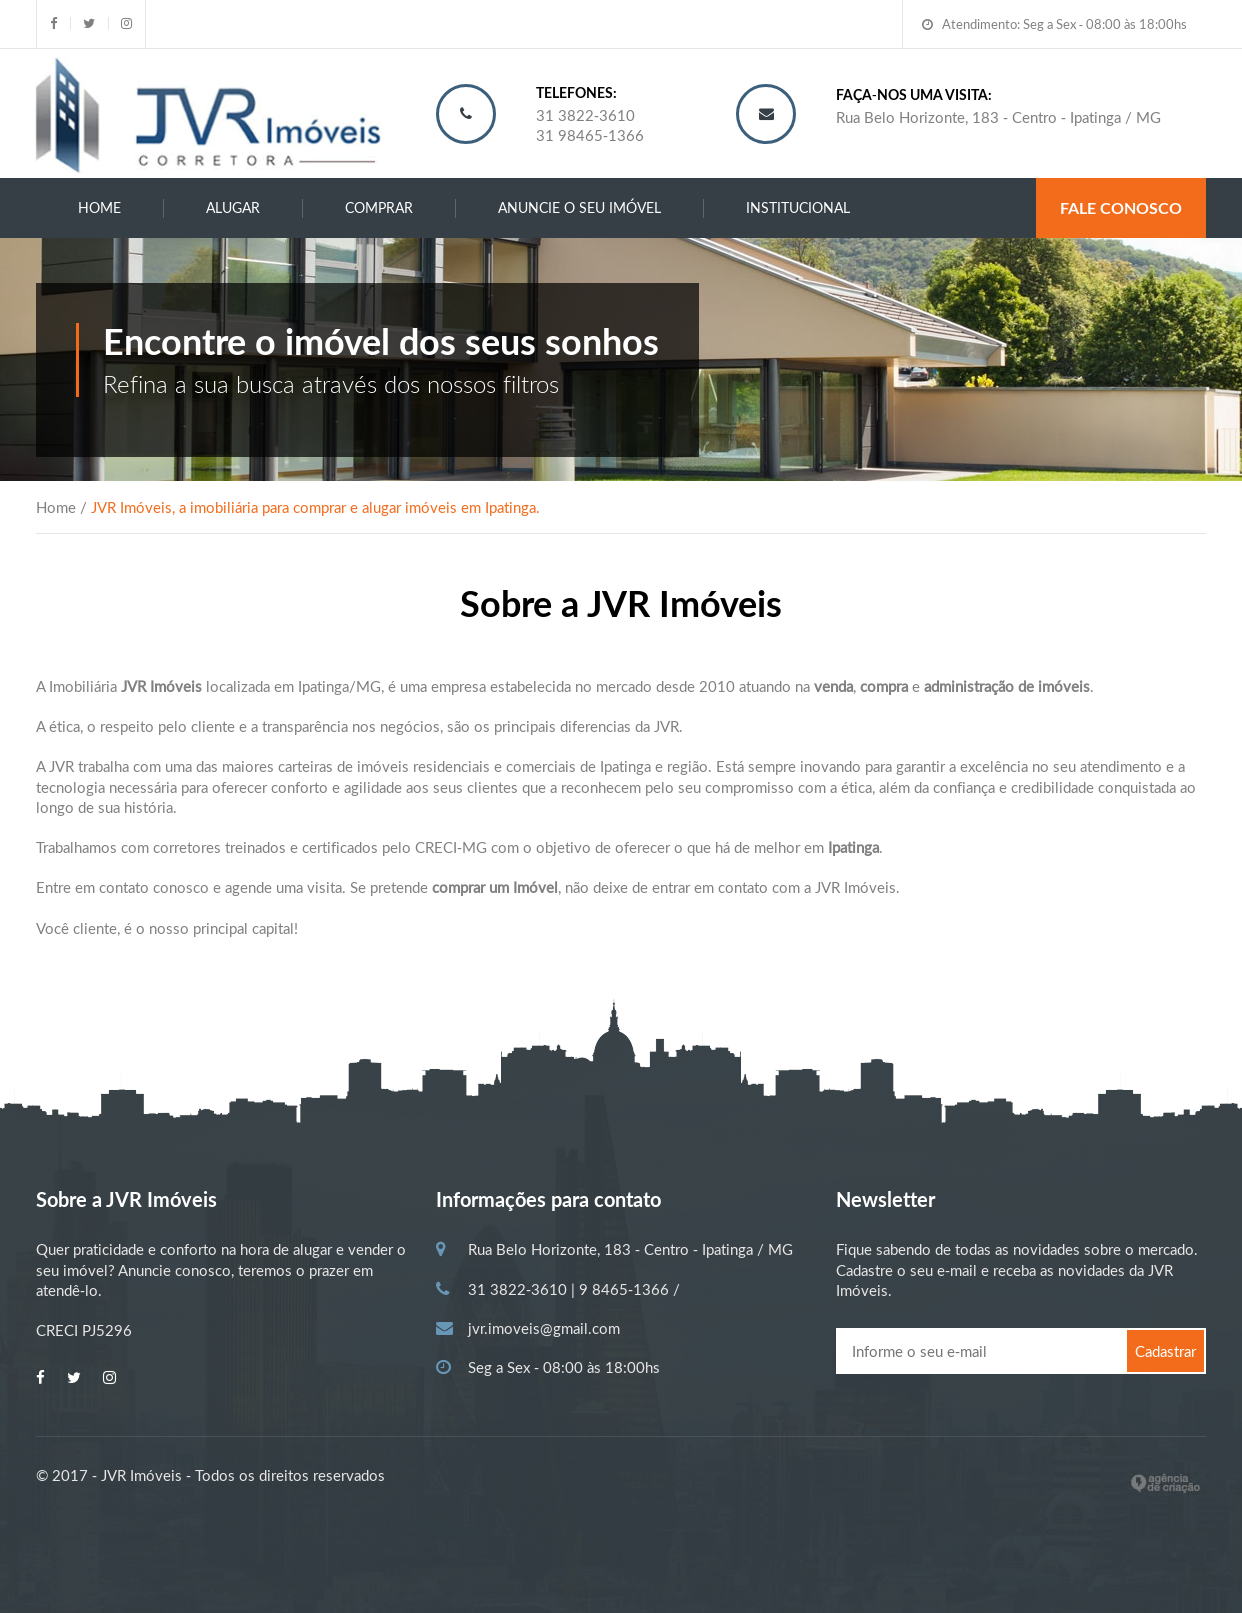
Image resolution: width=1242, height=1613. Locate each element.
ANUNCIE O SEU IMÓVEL (579, 207)
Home (99, 207)
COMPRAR (379, 207)
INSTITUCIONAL (798, 207)
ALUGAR (233, 207)
